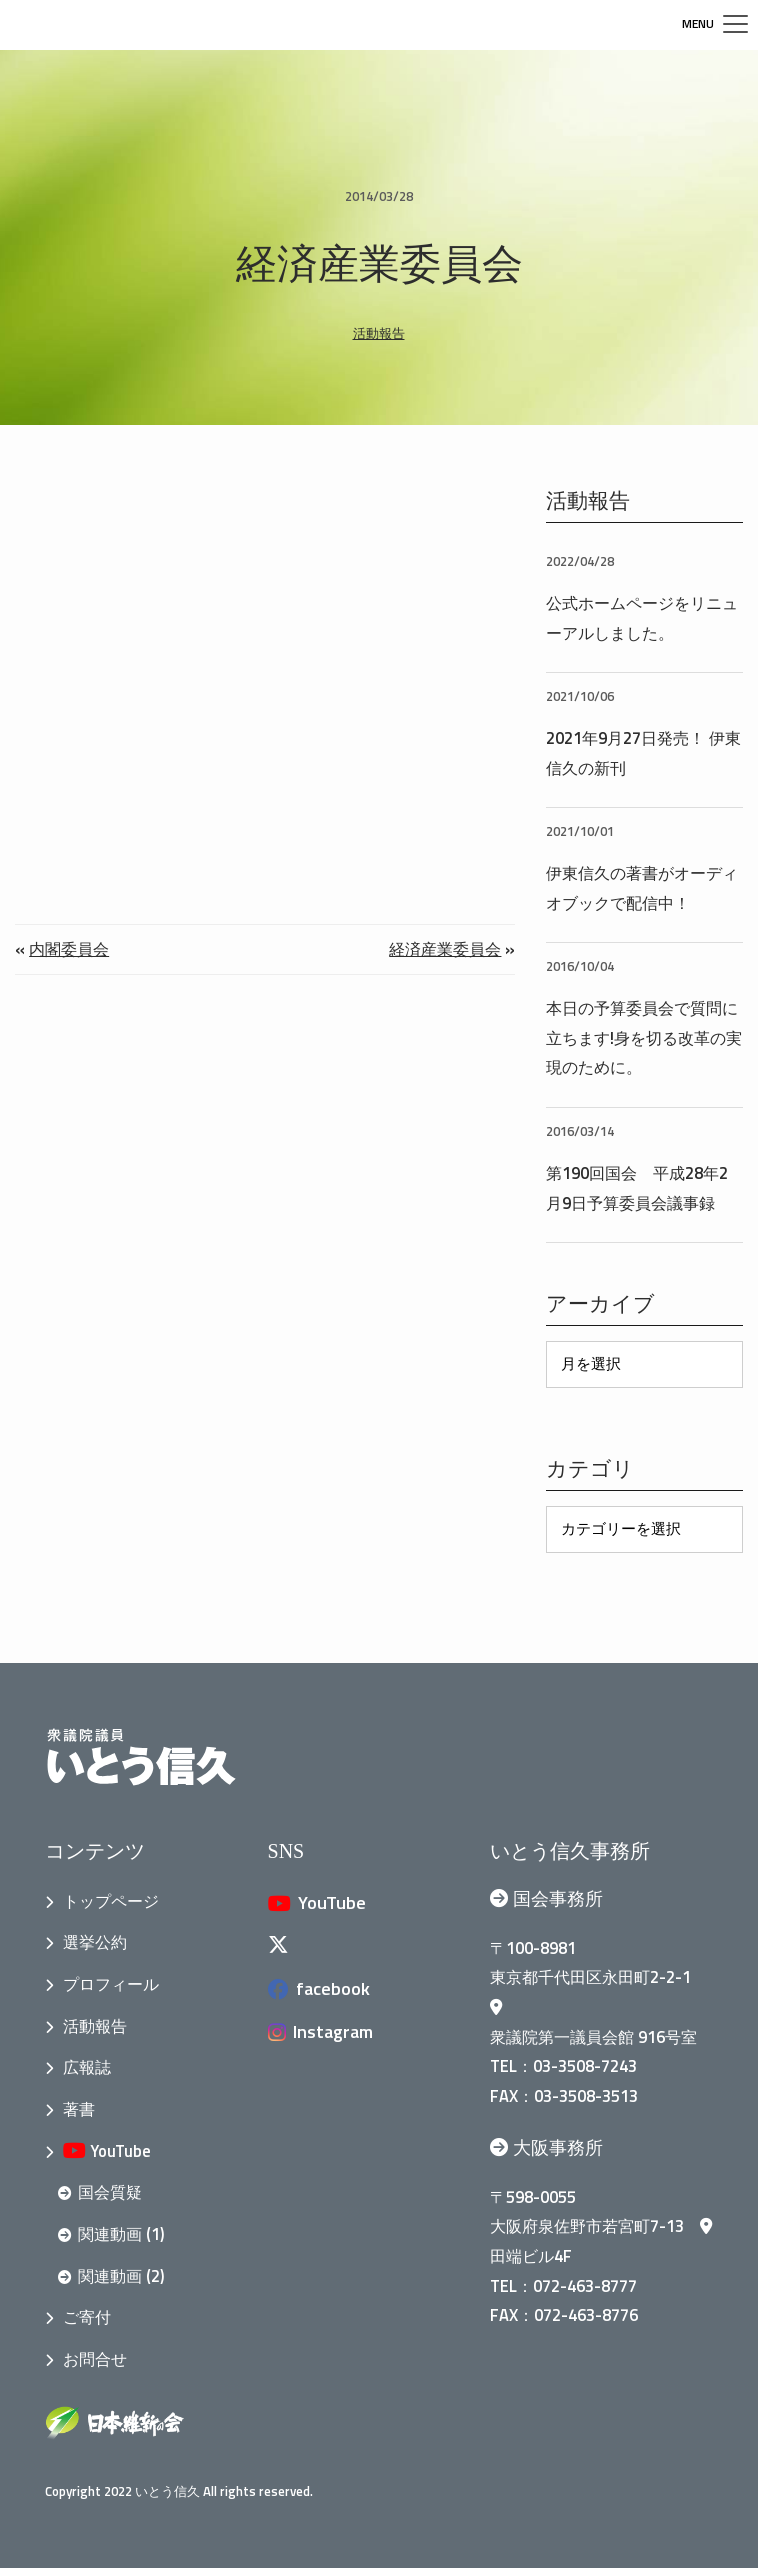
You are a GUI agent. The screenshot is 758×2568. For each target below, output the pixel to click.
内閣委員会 (69, 948)
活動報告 (379, 333)
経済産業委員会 (445, 948)
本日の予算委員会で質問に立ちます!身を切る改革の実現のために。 (644, 1037)
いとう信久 (167, 2491)
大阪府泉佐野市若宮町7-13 (601, 2225)
